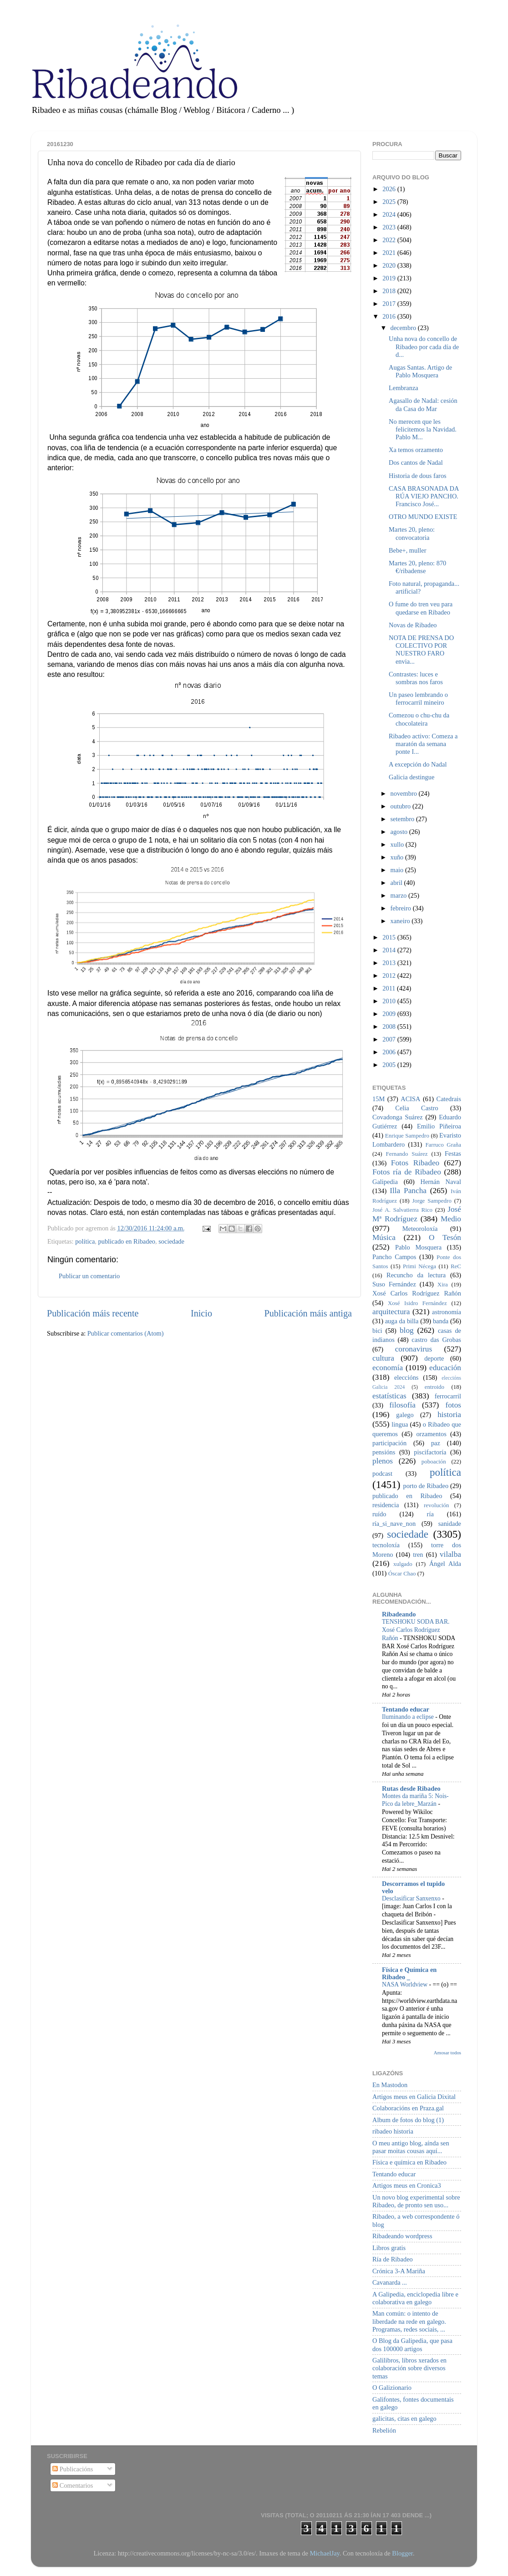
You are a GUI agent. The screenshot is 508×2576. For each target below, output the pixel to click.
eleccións (406, 1377)
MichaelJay (324, 2553)
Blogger (402, 2553)
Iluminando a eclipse (408, 1716)
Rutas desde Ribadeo (411, 1788)
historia (449, 1414)
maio (398, 870)
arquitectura (391, 1311)
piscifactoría (430, 1452)
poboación (434, 1461)
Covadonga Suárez (397, 1117)
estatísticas (389, 1396)
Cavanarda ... (389, 2282)
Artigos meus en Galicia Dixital (414, 2096)
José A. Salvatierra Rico (402, 1209)
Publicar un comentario (89, 1276)
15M (378, 1099)
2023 (389, 227)
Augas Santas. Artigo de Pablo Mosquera (420, 371)
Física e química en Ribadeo (409, 2162)
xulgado (402, 1563)
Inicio (201, 1313)
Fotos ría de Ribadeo (406, 1172)
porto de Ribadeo (425, 1485)
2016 (389, 316)
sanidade (449, 1523)
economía (387, 1367)
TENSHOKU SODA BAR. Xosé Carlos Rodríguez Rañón (416, 1629)
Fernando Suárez (407, 1153)
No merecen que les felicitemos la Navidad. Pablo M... (423, 429)
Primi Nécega (419, 1266)
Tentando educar (405, 1709)
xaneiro (401, 921)
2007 (389, 1039)
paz (435, 1443)
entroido (434, 1386)
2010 (389, 1001)
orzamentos (431, 1434)
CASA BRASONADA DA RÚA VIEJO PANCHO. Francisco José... (424, 496)
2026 (389, 189)
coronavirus (413, 1349)
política (85, 1241)
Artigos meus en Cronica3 (406, 2185)
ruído (379, 1514)
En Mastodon (389, 2084)
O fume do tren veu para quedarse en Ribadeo (420, 607)
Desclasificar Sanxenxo (412, 1898)
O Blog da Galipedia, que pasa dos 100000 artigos (412, 2344)
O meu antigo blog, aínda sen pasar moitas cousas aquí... (410, 2146)
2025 (389, 201)
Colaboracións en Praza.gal (408, 2108)
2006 (389, 1052)
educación (445, 1367)
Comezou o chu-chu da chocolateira (419, 719)
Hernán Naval (441, 1181)
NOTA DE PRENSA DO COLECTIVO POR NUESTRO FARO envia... (421, 649)
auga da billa (402, 1321)
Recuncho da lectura (416, 1275)
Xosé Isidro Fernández (417, 1303)
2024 (389, 214)
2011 (389, 988)
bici (377, 1330)
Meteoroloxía (420, 1228)
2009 (389, 1013)
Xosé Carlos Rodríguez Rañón (416, 1293)
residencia (385, 1505)
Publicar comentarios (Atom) (125, 1333)
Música (384, 1237)
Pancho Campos (394, 1256)
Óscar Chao (402, 1573)
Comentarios (72, 2485)
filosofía (402, 1405)
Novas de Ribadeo (413, 625)
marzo (400, 895)
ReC (456, 1266)
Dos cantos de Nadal (416, 462)
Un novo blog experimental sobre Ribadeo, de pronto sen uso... (416, 2201)
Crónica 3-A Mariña (398, 2271)
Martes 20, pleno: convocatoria (412, 533)
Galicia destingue (411, 777)
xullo (398, 844)
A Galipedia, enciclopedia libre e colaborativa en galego (415, 2298)
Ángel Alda (445, 1563)
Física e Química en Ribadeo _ (409, 1973)
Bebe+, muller (407, 550)
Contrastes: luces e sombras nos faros (416, 678)
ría (430, 1514)
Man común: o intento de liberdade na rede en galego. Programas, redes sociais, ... (409, 2321)
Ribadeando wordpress (402, 2236)
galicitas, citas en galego (404, 2418)
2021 (389, 252)
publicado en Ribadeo (126, 1241)
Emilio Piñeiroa (439, 1126)
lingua (399, 1424)
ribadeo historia (392, 2131)
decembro (404, 327)
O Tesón (445, 1237)
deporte (434, 1358)
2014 (389, 950)
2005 (389, 1064)
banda (440, 1321)
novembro (405, 793)
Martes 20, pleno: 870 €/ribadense (417, 566)
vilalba (450, 1554)
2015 (389, 937)
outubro (401, 806)
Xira (442, 1284)
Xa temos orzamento (416, 449)
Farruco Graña (443, 1144)
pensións (383, 1452)
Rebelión (384, 2430)
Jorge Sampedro (432, 1200)
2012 (389, 975)
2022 (389, 240)
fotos (453, 1405)
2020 (389, 265)
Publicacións (72, 2469)
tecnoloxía (386, 1545)
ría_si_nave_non (394, 1523)
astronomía (446, 1312)
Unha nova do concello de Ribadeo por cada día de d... (424, 346)
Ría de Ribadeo (392, 2259)
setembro (403, 819)
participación (389, 1443)
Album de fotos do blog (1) (408, 2120)
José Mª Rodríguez (416, 1214)
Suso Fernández (394, 1284)
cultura (383, 1358)
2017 (389, 303)
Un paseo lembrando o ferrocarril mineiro (418, 698)
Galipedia (385, 1181)
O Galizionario (391, 2387)
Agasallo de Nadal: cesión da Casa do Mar (423, 404)
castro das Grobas (436, 1339)
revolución (436, 1505)
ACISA (410, 1099)
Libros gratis (389, 2247)
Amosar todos (447, 2052)
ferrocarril (448, 1396)
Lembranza (403, 387)
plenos (382, 1461)
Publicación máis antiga (308, 1313)
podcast (382, 1473)
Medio (451, 1218)
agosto (400, 831)
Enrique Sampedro (407, 1135)
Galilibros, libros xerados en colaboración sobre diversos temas (409, 2368)
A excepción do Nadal (418, 764)
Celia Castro (416, 1108)
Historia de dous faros (418, 475)
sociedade (171, 1241)
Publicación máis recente (92, 1313)
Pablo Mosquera (418, 1247)
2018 (389, 291)
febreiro (402, 908)
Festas (453, 1153)
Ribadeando (399, 1614)
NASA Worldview (405, 1984)
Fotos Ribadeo (415, 1162)
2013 (389, 962)
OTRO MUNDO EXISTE (423, 516)
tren (418, 1554)
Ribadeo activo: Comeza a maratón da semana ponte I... (423, 744)
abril (397, 882)
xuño (398, 857)
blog (407, 1330)
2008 (389, 1026)
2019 (389, 278)
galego (404, 1414)
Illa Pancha (408, 1190)
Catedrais (449, 1099)
